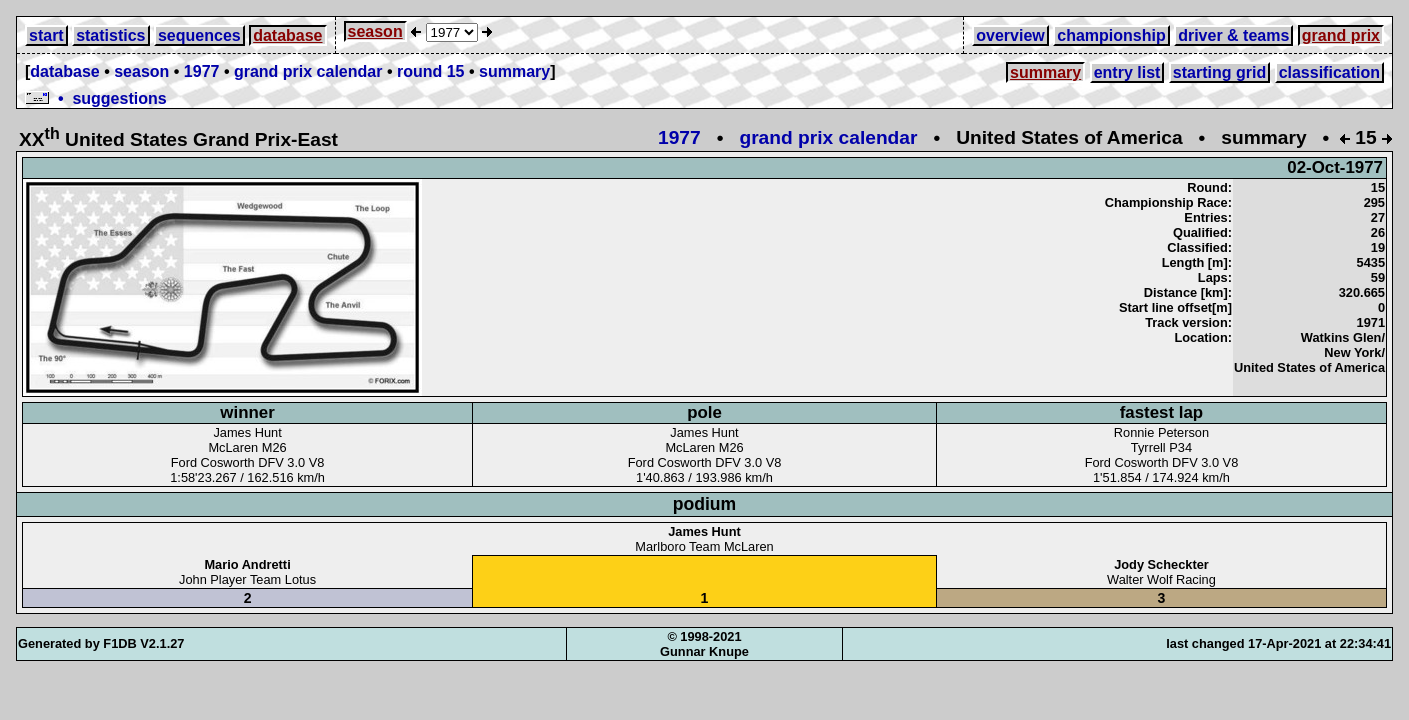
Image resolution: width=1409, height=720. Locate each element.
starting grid (1219, 72)
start (46, 35)
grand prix (1341, 35)
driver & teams (1233, 35)
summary (514, 71)
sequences (199, 35)
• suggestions (96, 98)
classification (1329, 72)
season (375, 31)
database (287, 35)
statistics (110, 35)
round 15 (431, 71)
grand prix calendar (308, 71)
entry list (1127, 72)
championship (1111, 35)
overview (1010, 35)
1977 (202, 71)
